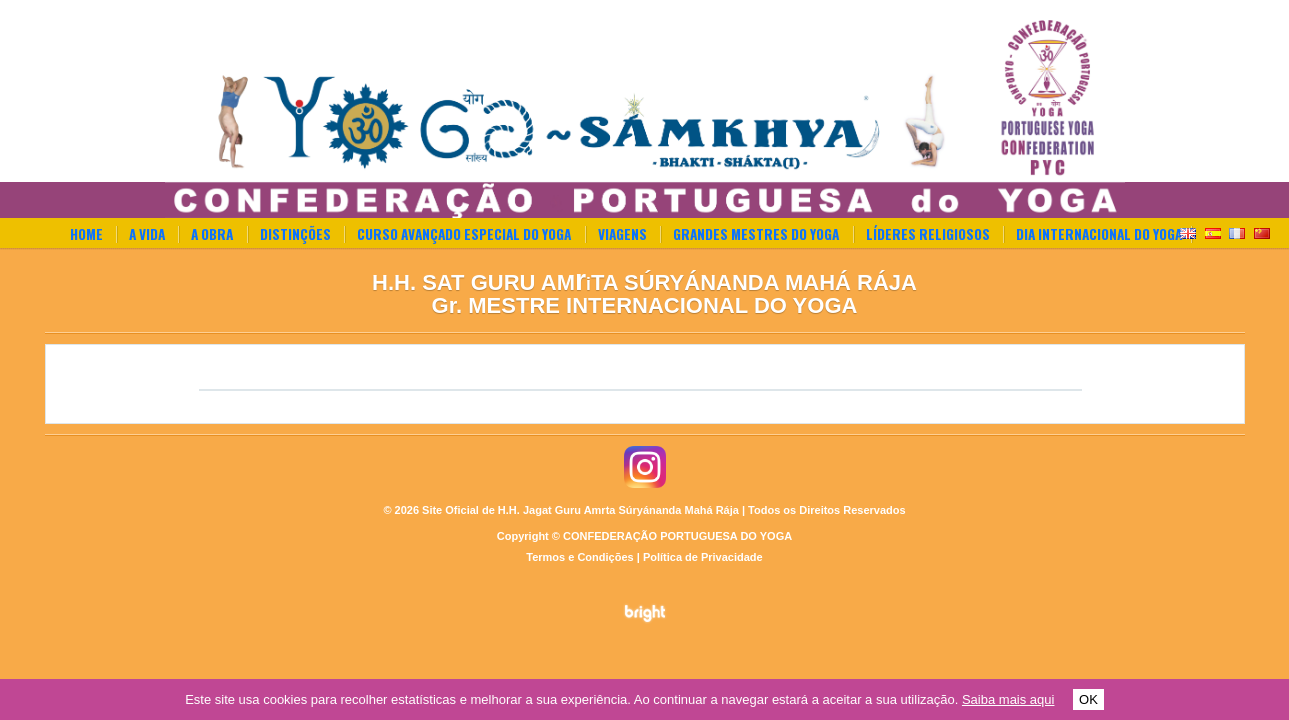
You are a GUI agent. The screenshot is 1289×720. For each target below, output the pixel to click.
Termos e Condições (579, 557)
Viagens (622, 234)
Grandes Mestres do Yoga (756, 234)
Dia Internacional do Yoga (1099, 234)
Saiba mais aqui (1008, 699)
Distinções (295, 234)
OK (1088, 699)
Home (86, 234)
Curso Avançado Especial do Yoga (464, 234)
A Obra (212, 234)
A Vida (147, 234)
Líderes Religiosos (928, 234)
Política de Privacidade (703, 557)
